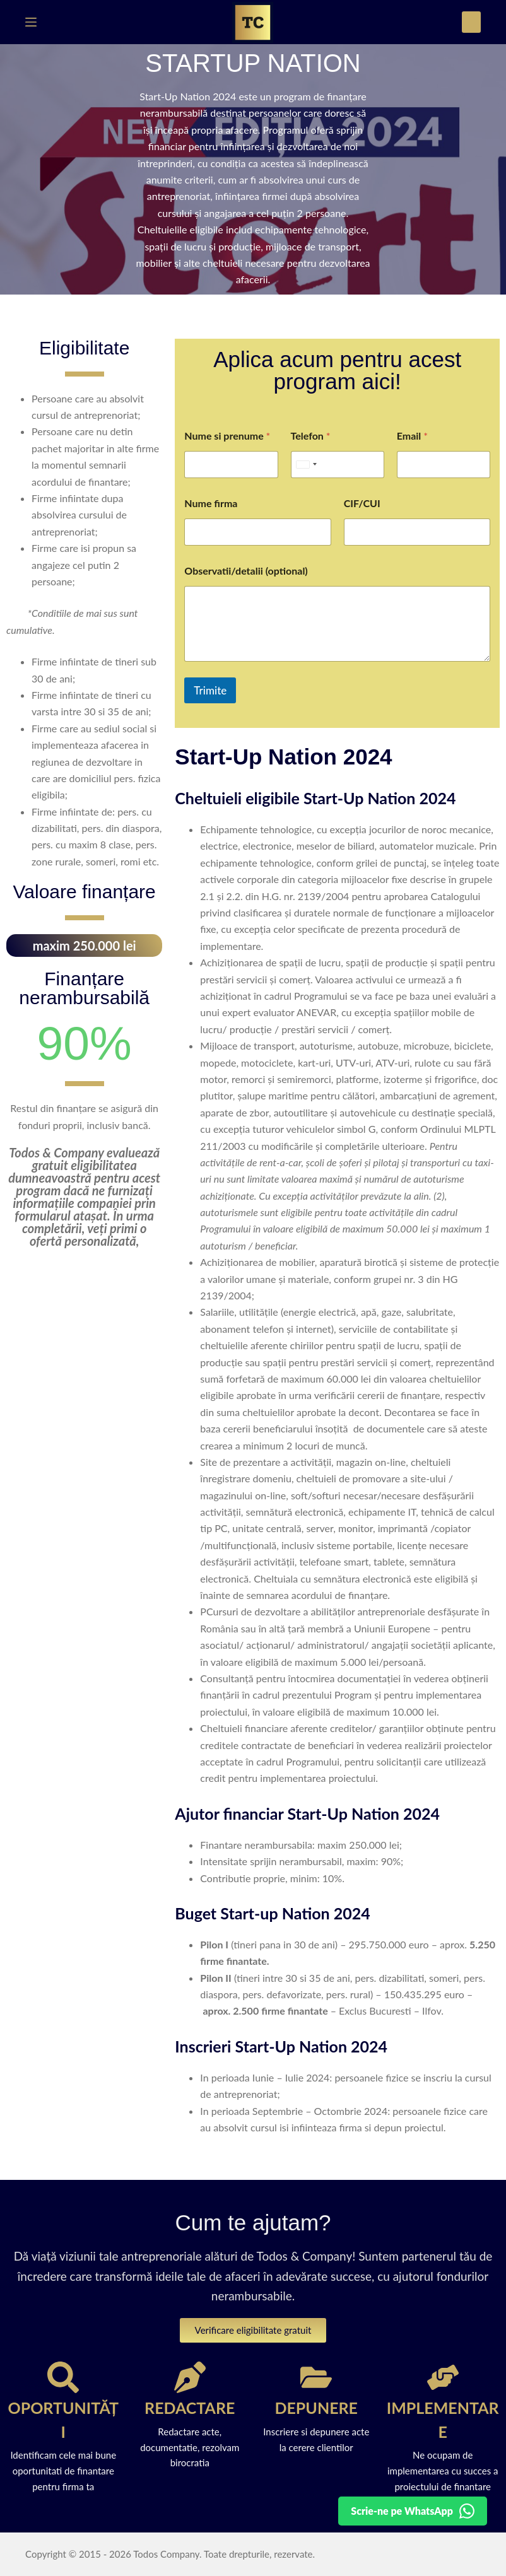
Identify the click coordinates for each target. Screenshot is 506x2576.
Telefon (311, 436)
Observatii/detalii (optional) (245, 571)
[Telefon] (337, 464)
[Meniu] (31, 22)
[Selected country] (306, 464)
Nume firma (210, 503)
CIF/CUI (362, 503)
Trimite (210, 690)
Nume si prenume (227, 436)
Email (412, 436)
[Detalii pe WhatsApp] (412, 2511)
